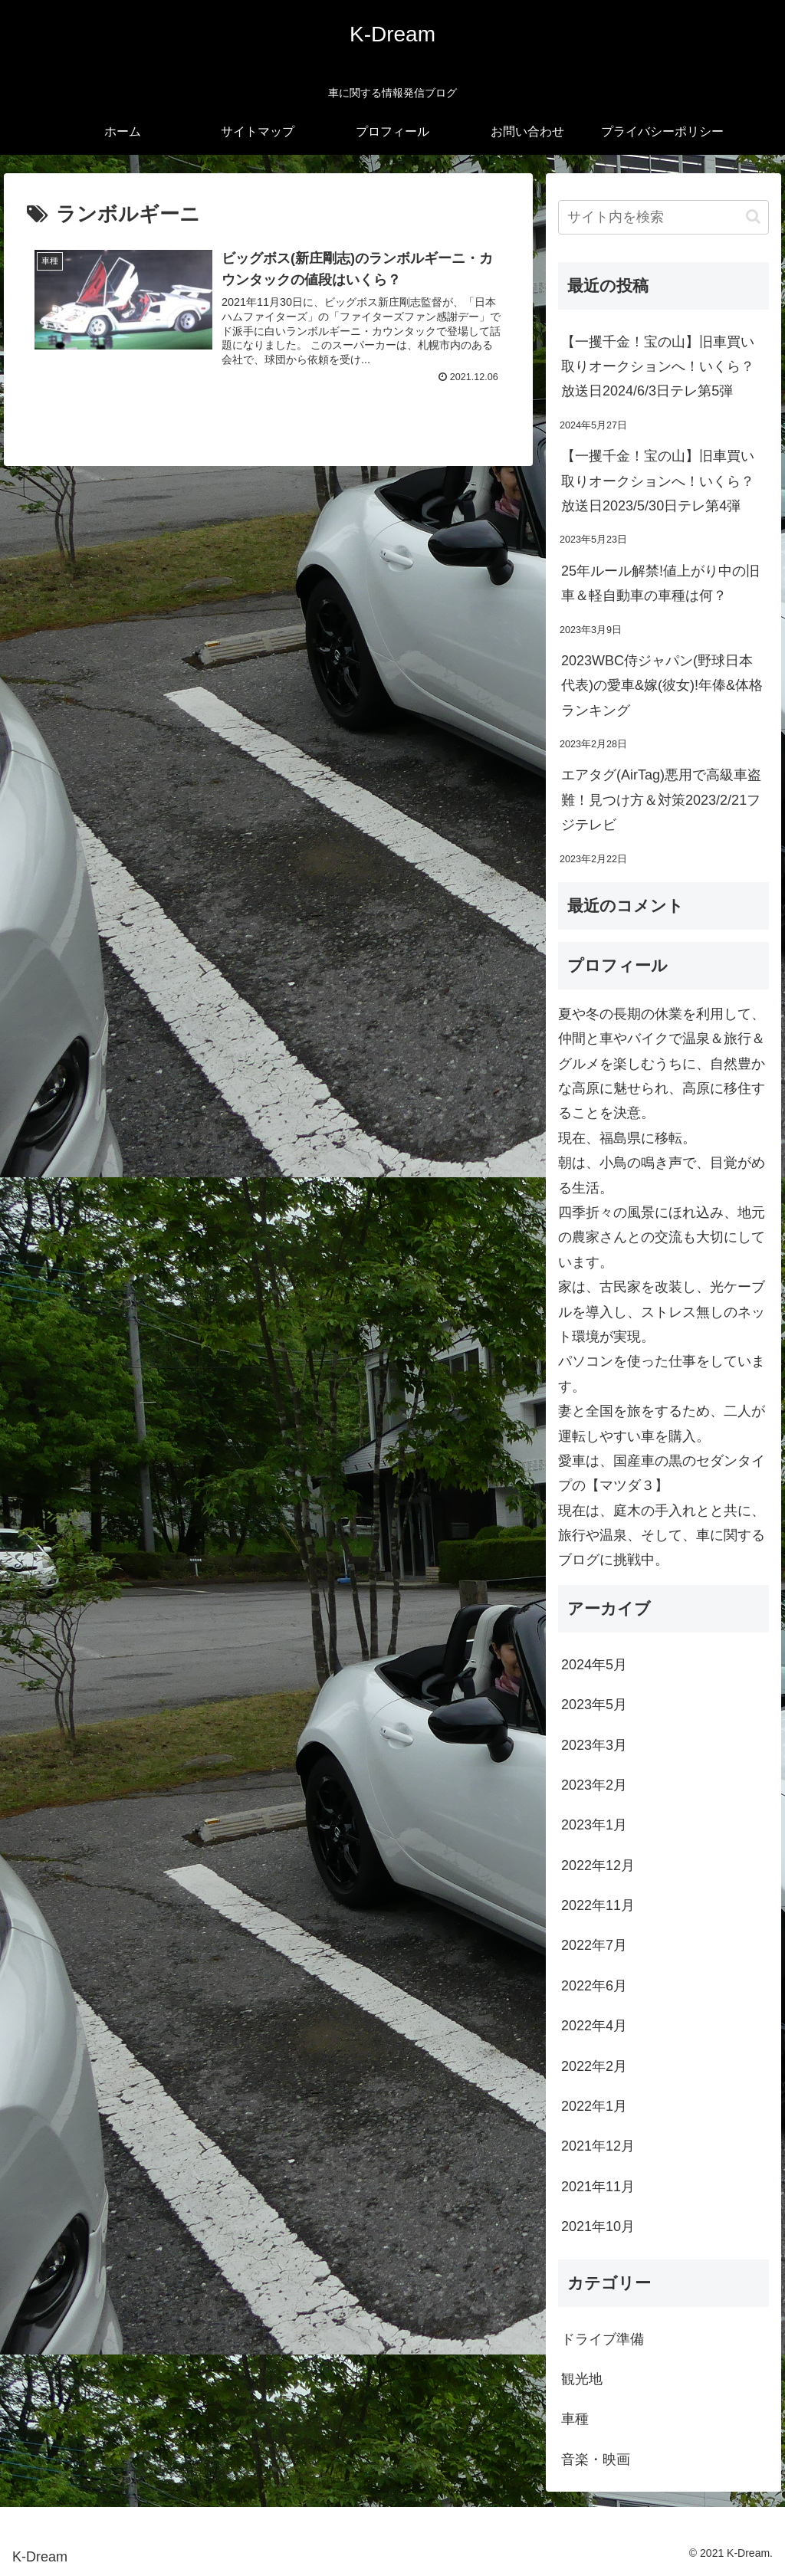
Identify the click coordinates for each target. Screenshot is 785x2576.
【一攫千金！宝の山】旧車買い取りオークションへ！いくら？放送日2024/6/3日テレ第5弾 (657, 366)
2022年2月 (594, 2066)
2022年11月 (598, 1905)
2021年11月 (598, 2186)
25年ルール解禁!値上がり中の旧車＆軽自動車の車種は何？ (660, 583)
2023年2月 (594, 1785)
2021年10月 (598, 2226)
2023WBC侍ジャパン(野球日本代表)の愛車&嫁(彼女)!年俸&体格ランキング (662, 685)
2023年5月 (594, 1704)
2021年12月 (598, 2146)
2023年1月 (594, 1825)
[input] (663, 217)
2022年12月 (598, 1865)
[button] (753, 216)
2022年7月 (594, 1945)
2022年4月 (594, 2025)
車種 (575, 2419)
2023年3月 (594, 1745)
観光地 (582, 2379)
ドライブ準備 (602, 2339)
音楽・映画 (595, 2459)
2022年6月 (594, 1986)
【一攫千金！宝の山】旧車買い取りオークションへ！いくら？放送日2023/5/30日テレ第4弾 (657, 481)
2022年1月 (594, 2106)
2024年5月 (594, 1664)
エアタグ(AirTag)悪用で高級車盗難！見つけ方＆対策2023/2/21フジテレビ (661, 799)
